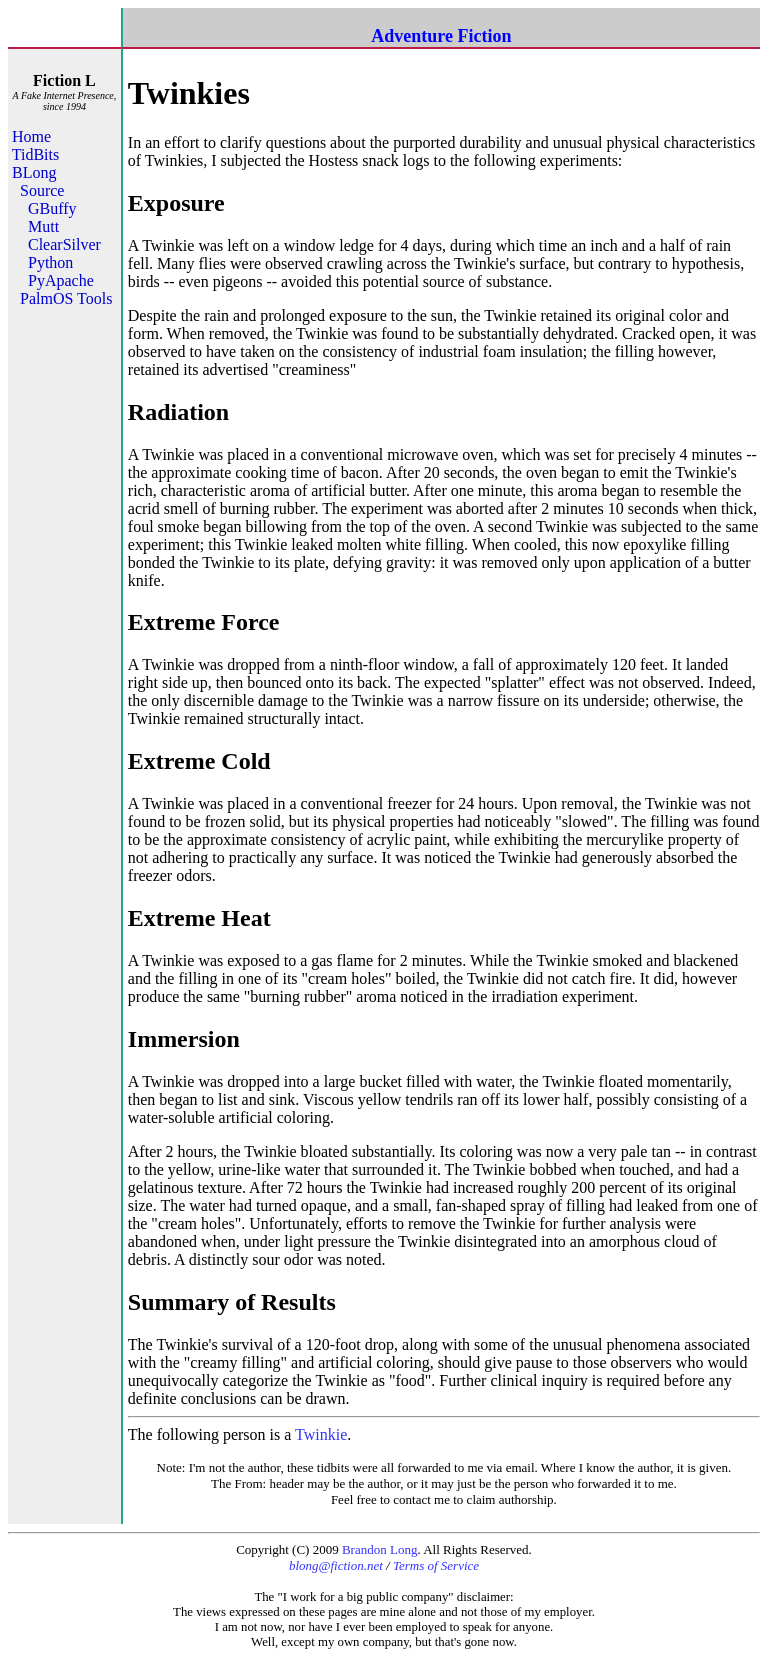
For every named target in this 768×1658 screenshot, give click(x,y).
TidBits (35, 154)
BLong (34, 172)
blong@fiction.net (336, 1565)
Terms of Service (436, 1565)
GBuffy (52, 208)
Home (31, 136)
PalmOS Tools (66, 298)
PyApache (61, 280)
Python (50, 262)
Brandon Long (379, 1549)
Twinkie (321, 1434)
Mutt (43, 226)
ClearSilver (64, 244)
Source (42, 190)
